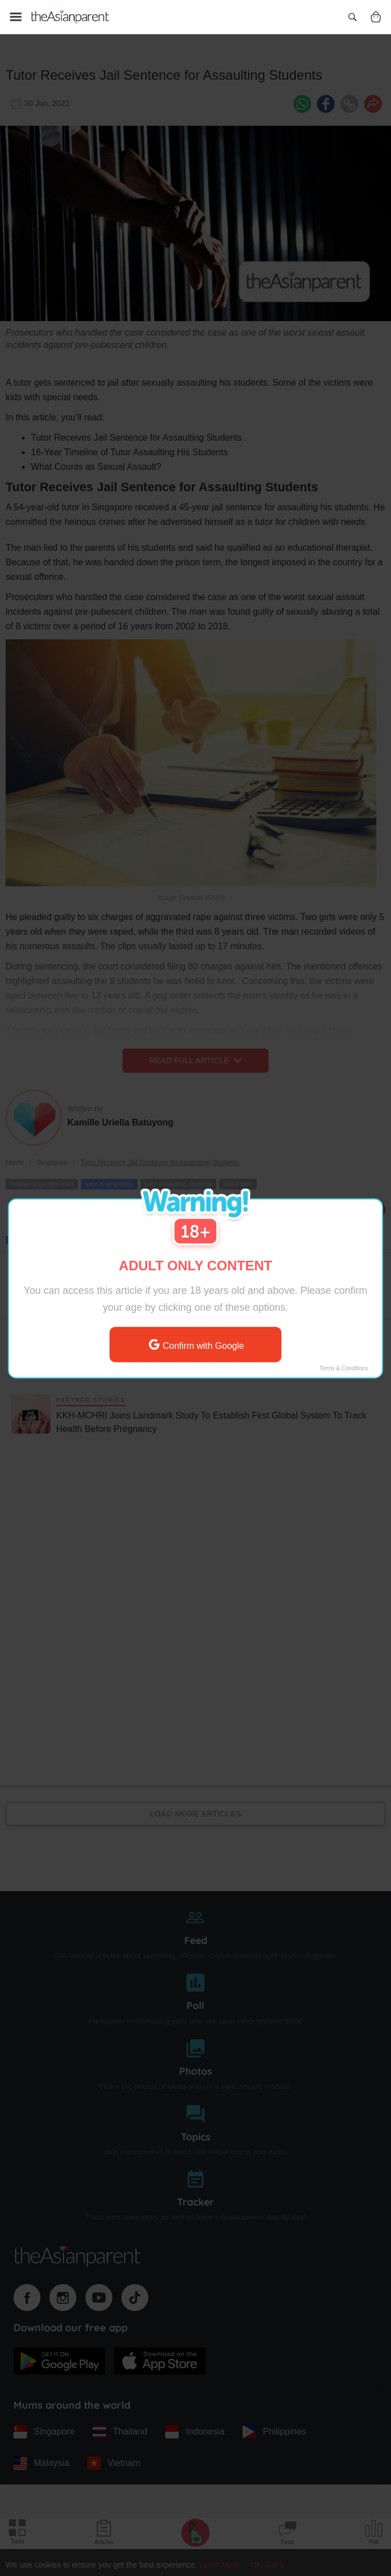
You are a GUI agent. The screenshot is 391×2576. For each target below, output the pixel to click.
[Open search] (352, 17)
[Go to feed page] (70, 17)
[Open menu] (15, 17)
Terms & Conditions (343, 1368)
